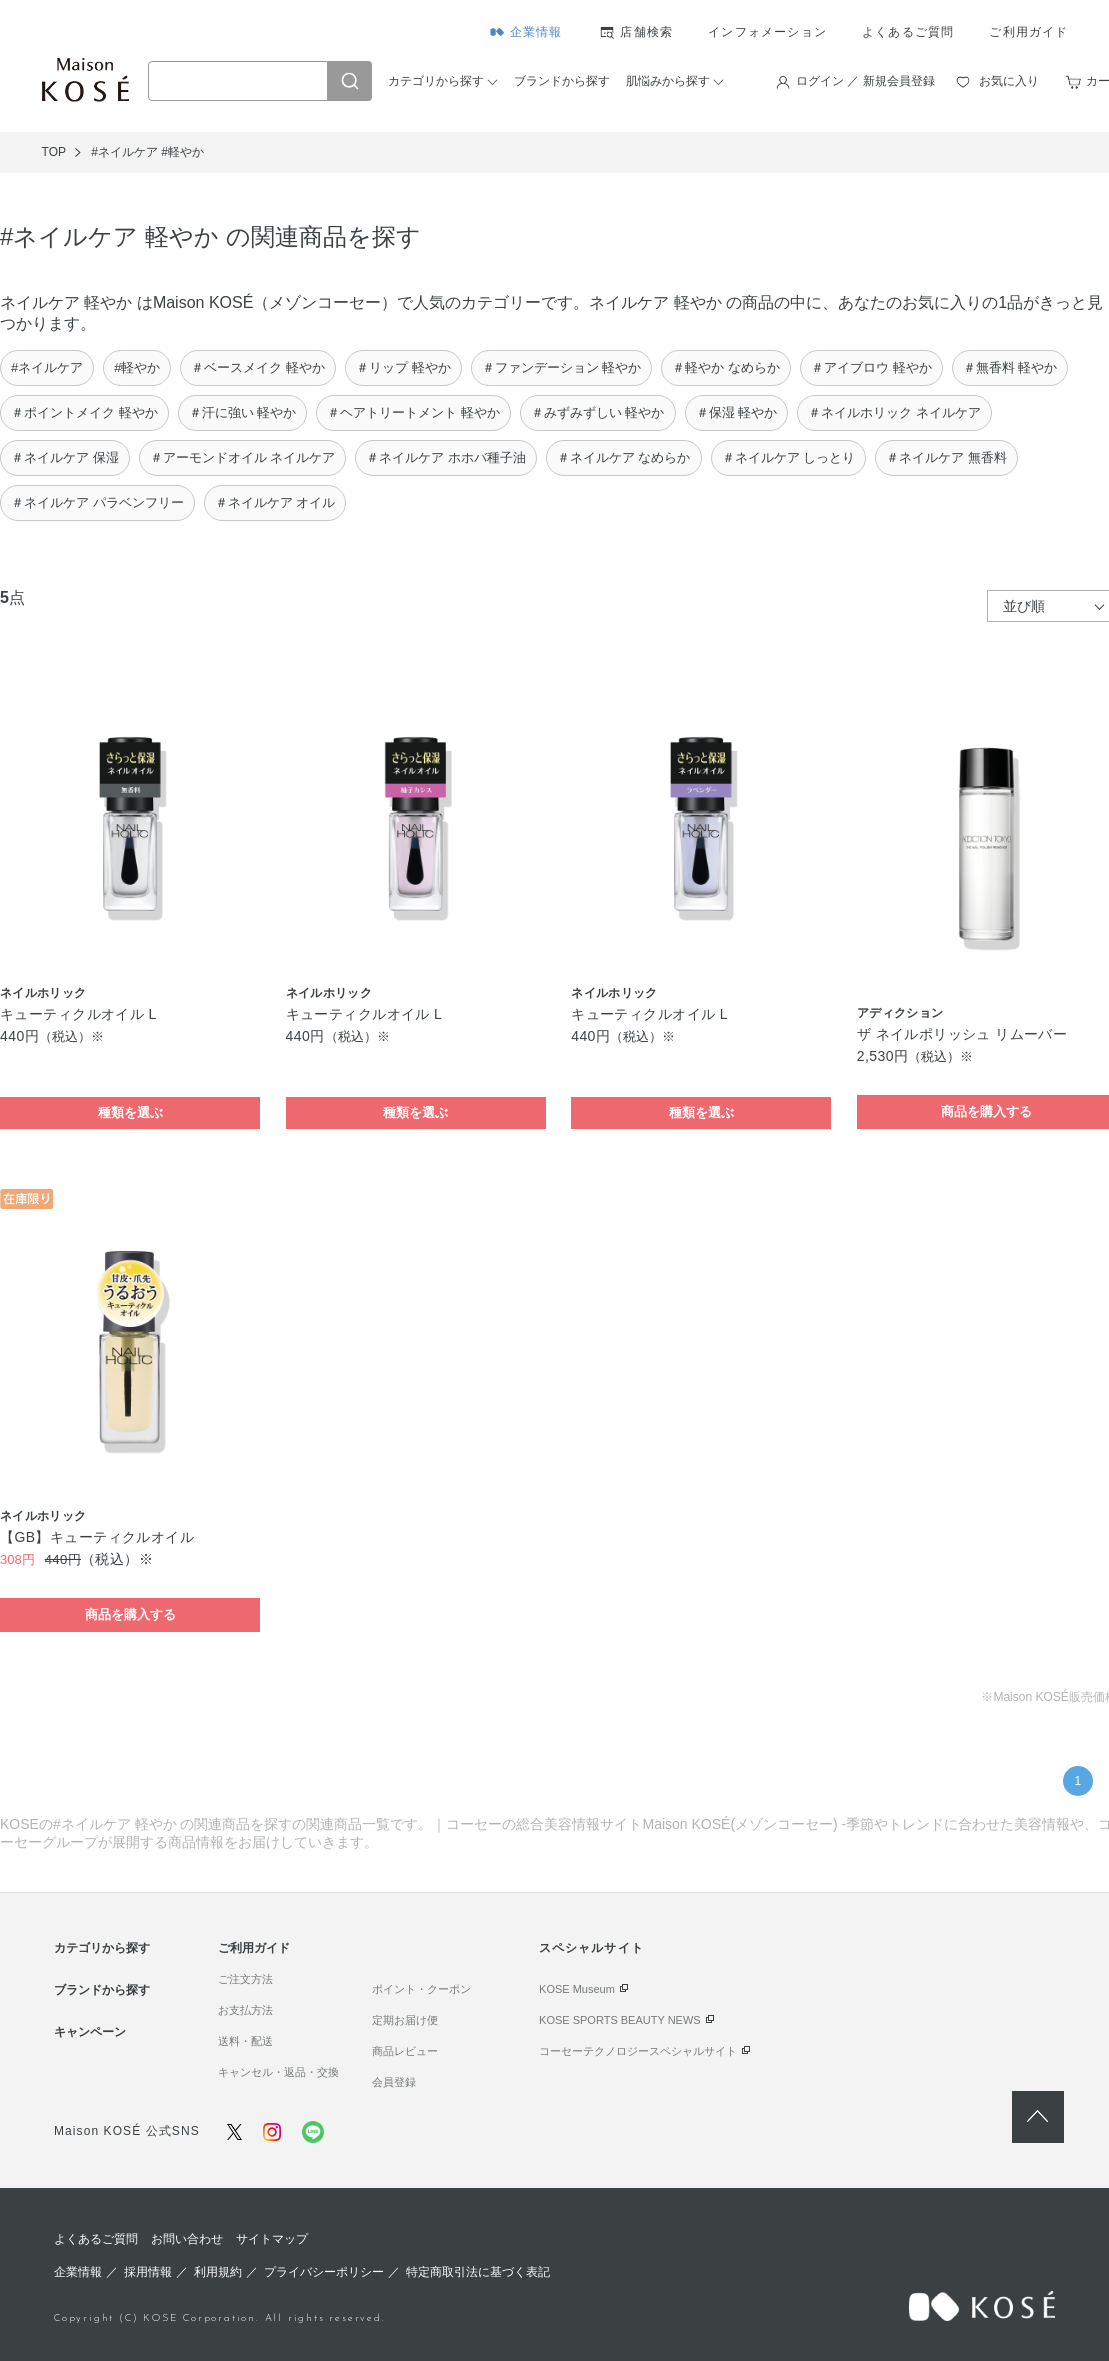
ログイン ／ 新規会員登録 (865, 81)
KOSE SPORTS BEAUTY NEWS (620, 2020)
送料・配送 (245, 2041)
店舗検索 (646, 32)
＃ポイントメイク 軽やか (84, 412)
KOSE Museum (577, 1989)
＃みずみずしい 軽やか (598, 412)
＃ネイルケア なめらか (624, 457)
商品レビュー (405, 2051)
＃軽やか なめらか (726, 367)
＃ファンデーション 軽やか (562, 367)
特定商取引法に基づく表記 (478, 2272)
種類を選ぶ (130, 1112)
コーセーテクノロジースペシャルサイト (638, 2051)
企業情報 (536, 32)
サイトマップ (272, 2239)
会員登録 (394, 2082)
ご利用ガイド (1028, 32)
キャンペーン (90, 2032)
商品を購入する (130, 1614)
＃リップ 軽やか (403, 367)
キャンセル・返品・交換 (278, 2072)
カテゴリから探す (436, 81)
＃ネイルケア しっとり (789, 457)
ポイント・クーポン (421, 1989)
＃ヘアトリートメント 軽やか (413, 412)
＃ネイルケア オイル (275, 502)
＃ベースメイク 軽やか (258, 367)
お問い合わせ (187, 2239)
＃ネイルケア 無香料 (946, 457)
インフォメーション (767, 32)
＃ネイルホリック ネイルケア (894, 412)
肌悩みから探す (668, 81)
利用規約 (218, 2272)
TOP (54, 152)
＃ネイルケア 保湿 (65, 457)
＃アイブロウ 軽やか (871, 367)
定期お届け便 (405, 2020)
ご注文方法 (245, 1979)
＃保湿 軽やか (737, 412)
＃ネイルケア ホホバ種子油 (446, 457)
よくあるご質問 (908, 32)
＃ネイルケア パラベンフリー (97, 502)
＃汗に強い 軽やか (243, 412)
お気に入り (1009, 81)
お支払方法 (245, 2010)
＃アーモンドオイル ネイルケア (243, 457)
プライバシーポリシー (324, 2272)
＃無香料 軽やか (1010, 367)
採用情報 (148, 2272)
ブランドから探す (562, 81)
